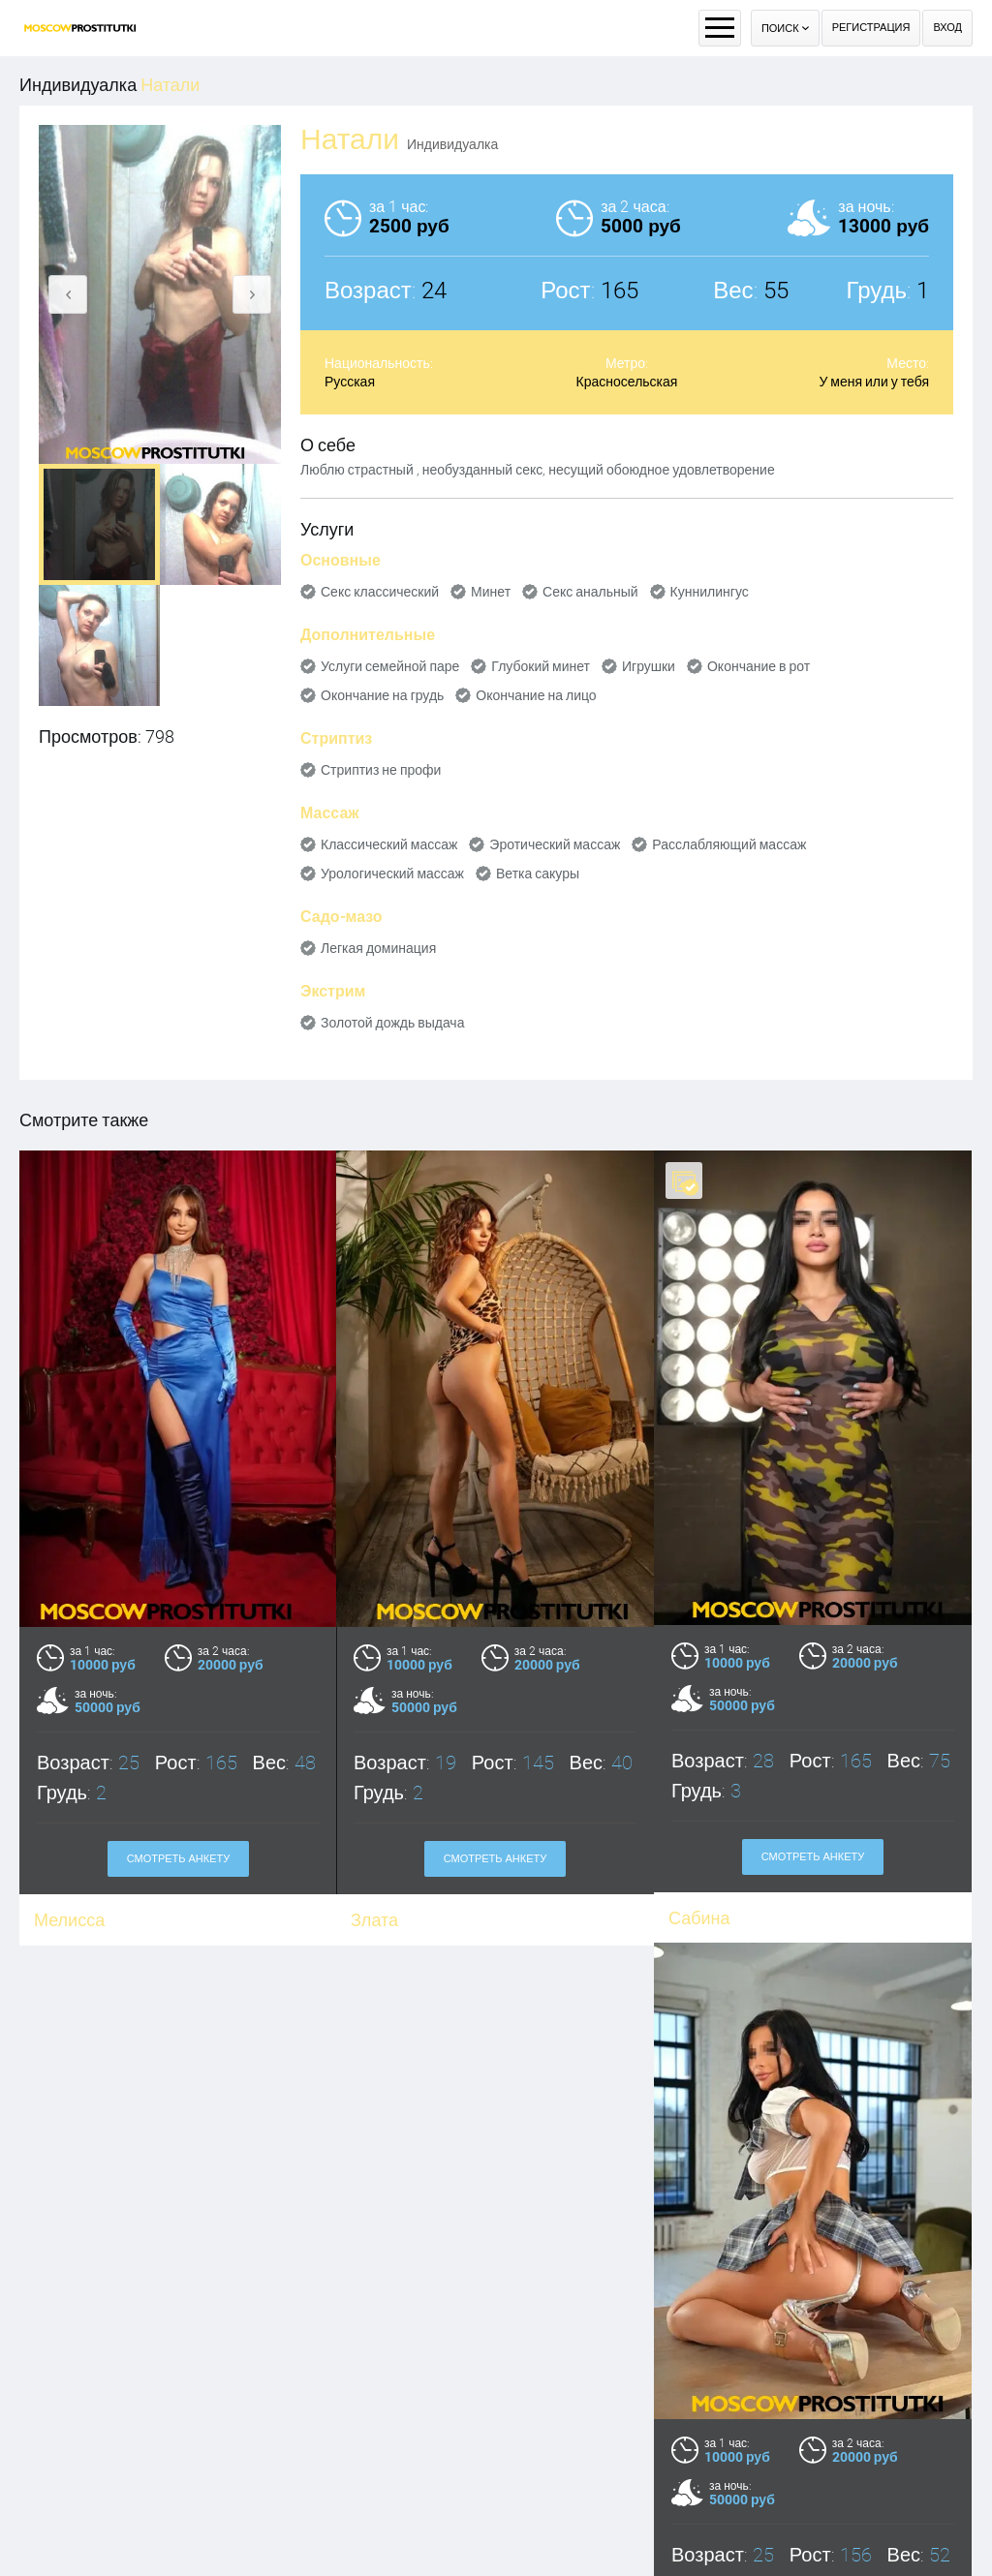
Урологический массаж (392, 873)
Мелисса (69, 1920)
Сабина (699, 1918)
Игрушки (648, 666)
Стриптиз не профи (381, 770)
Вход (947, 27)
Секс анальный (590, 591)
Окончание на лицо (536, 695)
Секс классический (380, 591)
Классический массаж (389, 844)
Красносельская (627, 381)
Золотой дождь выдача (392, 1022)
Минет (491, 591)
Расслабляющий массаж (729, 844)
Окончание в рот (758, 666)
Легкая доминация (378, 948)
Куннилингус (709, 591)
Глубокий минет (540, 666)
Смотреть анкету (179, 1859)
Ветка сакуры (537, 873)
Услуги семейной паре (390, 666)
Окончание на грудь (382, 695)
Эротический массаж (554, 844)
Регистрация (871, 27)
